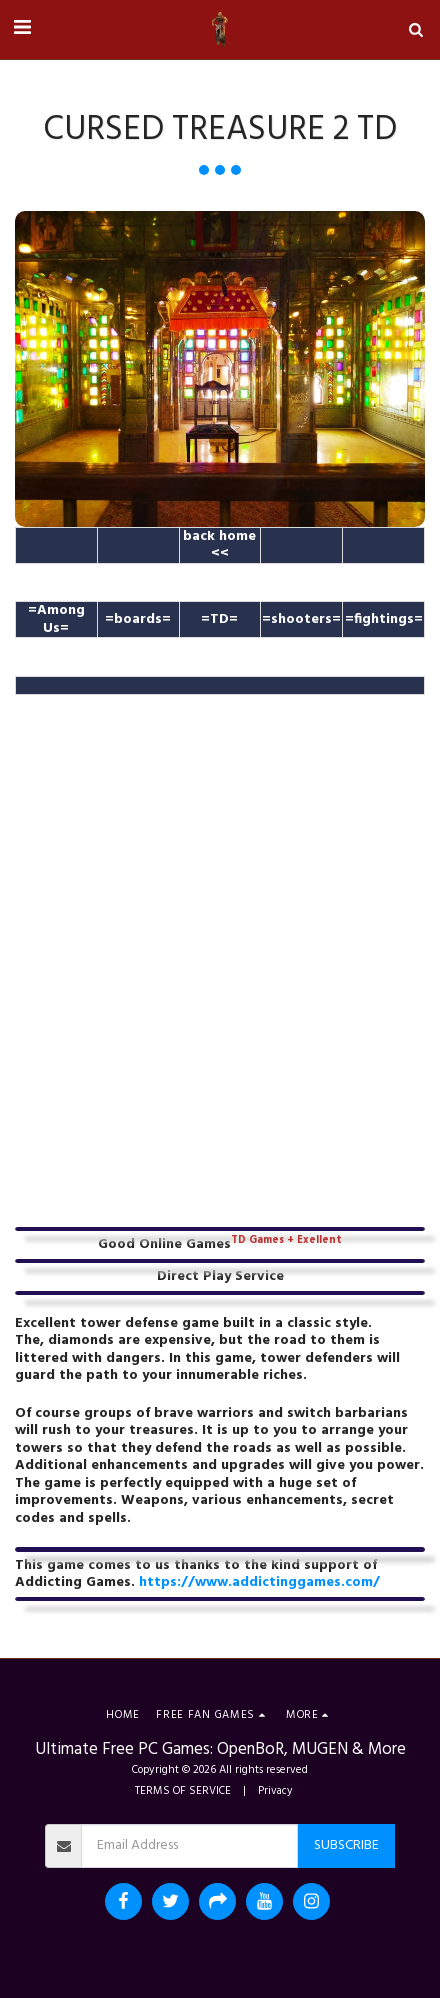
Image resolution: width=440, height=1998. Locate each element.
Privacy (275, 1791)
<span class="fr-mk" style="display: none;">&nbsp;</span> (220, 948)
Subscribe (346, 1845)
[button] (22, 29)
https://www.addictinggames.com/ (259, 1582)
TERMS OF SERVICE (183, 1791)
